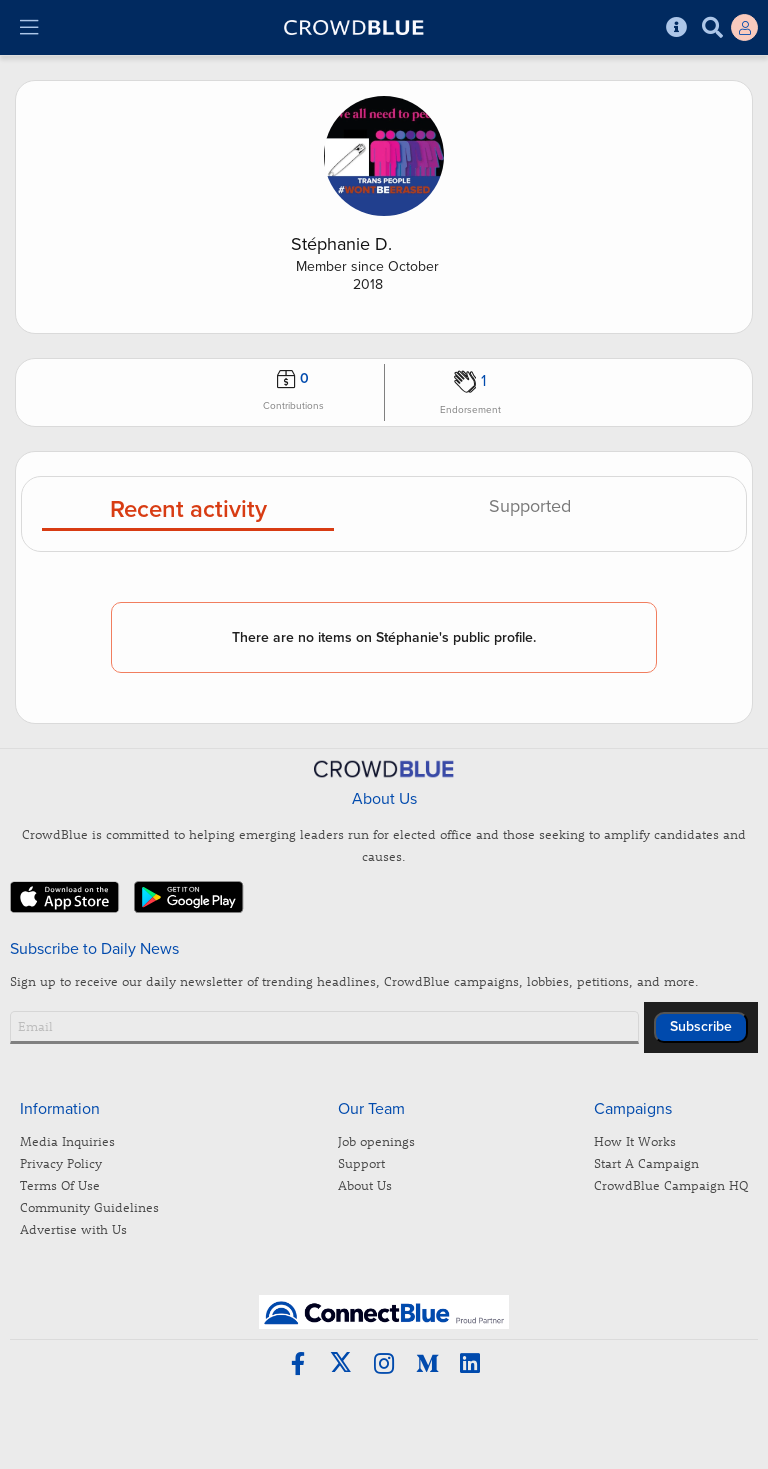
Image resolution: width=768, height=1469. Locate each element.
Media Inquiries (67, 1140)
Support (361, 1162)
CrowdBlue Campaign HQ (671, 1184)
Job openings (376, 1140)
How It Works (635, 1140)
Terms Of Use (60, 1184)
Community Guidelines (89, 1206)
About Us (365, 1184)
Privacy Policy (61, 1162)
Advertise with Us (73, 1228)
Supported (530, 507)
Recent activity (188, 510)
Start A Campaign (646, 1162)
